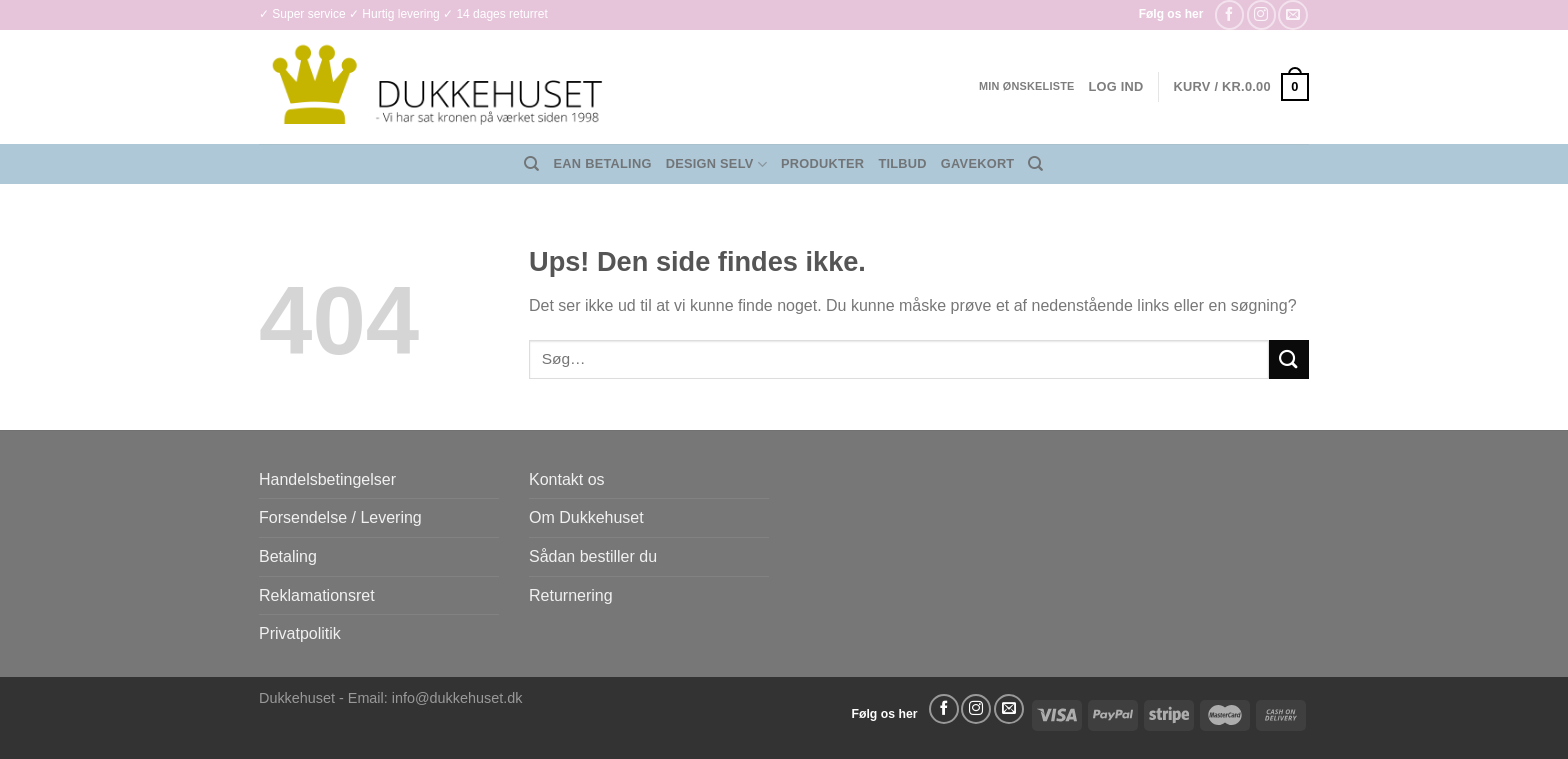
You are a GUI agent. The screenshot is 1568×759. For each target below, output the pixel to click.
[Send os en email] (1292, 14)
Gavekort (978, 163)
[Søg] (531, 164)
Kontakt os (567, 479)
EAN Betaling (603, 163)
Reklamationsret (317, 595)
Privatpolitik (300, 633)
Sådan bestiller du (593, 556)
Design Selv (716, 164)
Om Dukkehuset (586, 517)
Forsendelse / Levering (340, 517)
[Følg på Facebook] (1229, 14)
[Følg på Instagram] (1261, 14)
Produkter (822, 163)
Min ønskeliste (1027, 86)
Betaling (288, 556)
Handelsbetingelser (327, 479)
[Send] (1289, 359)
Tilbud (902, 163)
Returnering (571, 595)
